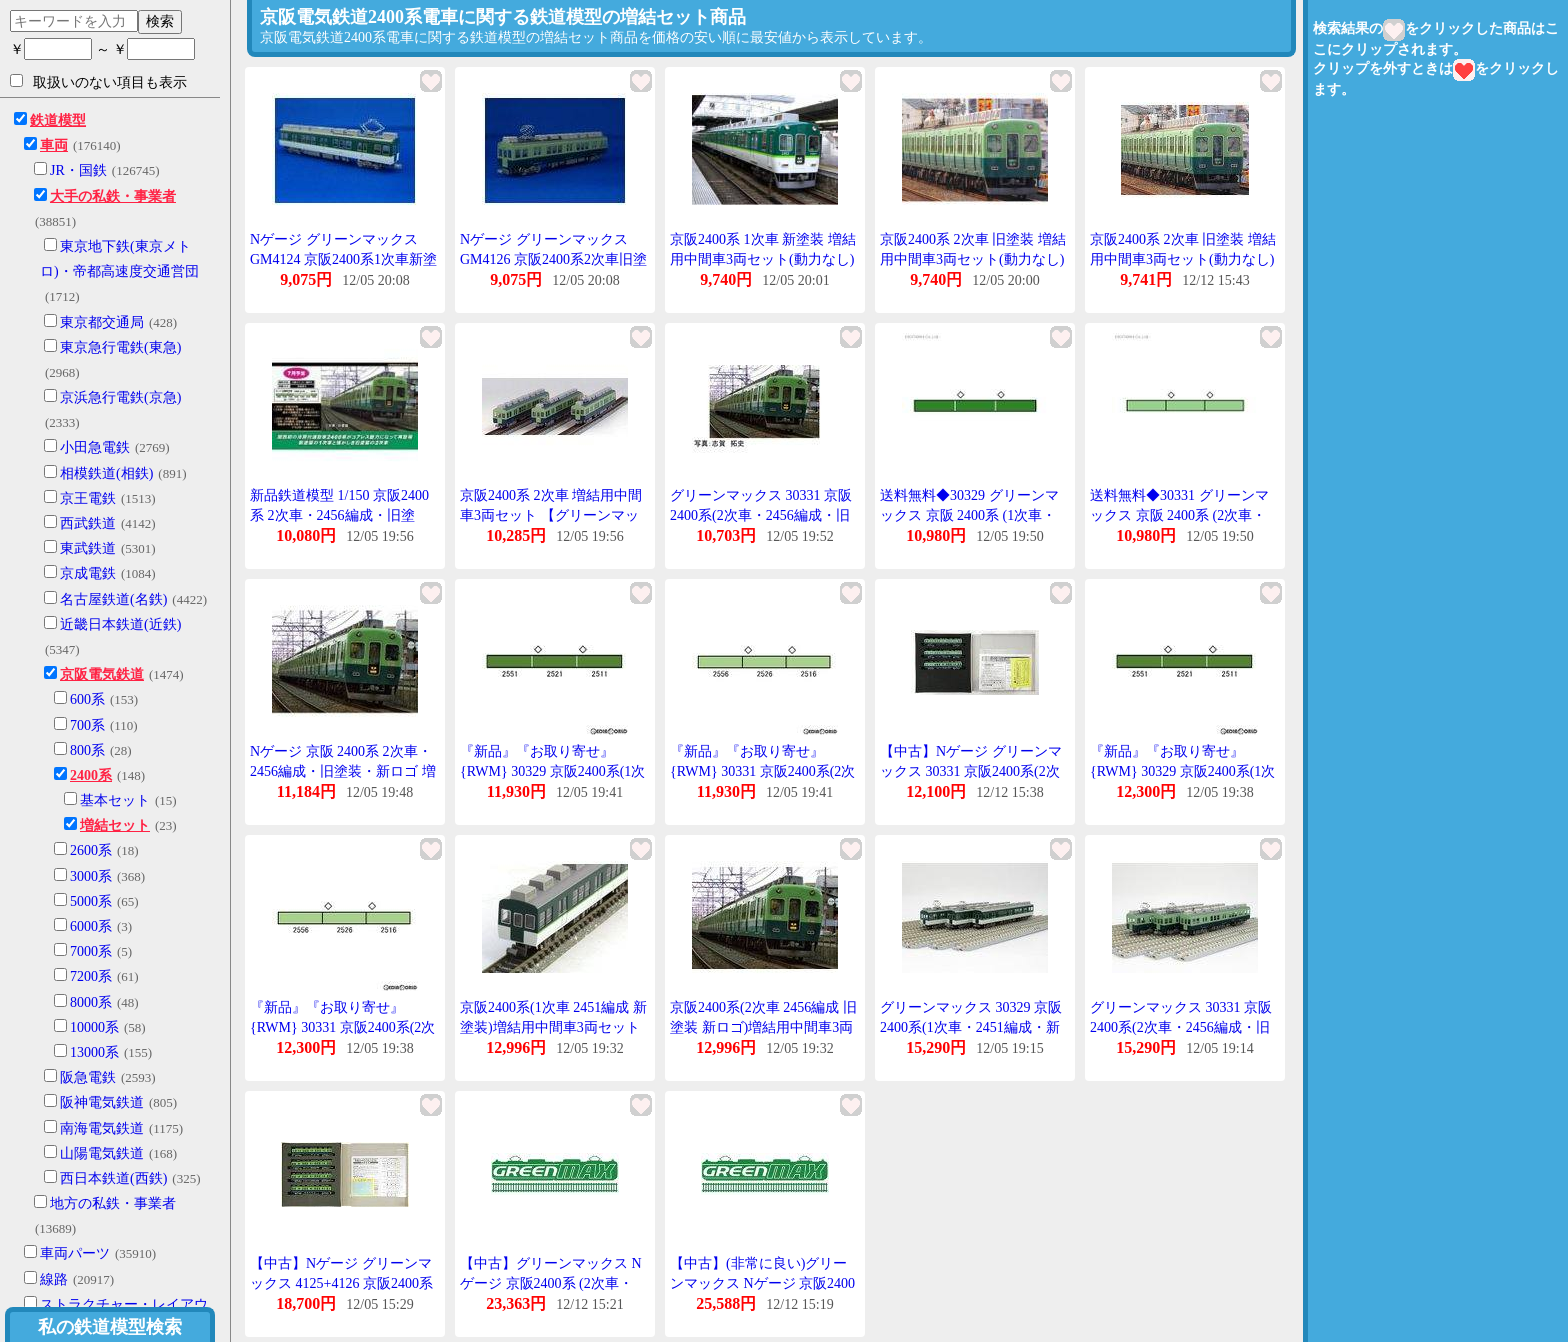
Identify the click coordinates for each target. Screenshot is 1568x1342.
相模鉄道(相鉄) (106, 473)
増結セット (115, 825)
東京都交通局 (102, 322)
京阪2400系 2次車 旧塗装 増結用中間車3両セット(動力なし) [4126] (973, 259)
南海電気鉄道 (102, 1128)
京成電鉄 (88, 573)
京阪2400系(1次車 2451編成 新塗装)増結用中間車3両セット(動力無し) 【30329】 (553, 1027)
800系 (87, 750)
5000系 (91, 901)
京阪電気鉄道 (102, 674)
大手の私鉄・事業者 (113, 196)
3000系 (91, 876)
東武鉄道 (88, 548)
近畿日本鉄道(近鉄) (120, 624)
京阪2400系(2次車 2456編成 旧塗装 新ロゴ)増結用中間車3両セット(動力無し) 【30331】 (763, 1027)
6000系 (91, 926)
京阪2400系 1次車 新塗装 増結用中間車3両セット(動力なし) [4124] (763, 259)
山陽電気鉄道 (102, 1153)
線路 (54, 1279)
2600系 (91, 850)
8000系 (91, 1002)
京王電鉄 (88, 498)
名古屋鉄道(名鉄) (113, 599)
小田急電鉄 (95, 447)
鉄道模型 (58, 120)
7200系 (91, 976)
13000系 (94, 1052)
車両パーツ (75, 1253)
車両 (54, 145)
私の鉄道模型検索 (110, 1327)
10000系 (94, 1027)
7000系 (91, 951)
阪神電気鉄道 (102, 1102)
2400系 (91, 775)
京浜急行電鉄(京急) (120, 397)
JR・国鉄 (78, 170)
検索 (160, 21)
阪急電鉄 (88, 1077)
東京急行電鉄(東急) (120, 347)
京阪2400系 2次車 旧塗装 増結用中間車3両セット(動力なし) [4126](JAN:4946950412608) (1183, 259)
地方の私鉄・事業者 (113, 1203)
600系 (87, 699)
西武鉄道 (88, 523)
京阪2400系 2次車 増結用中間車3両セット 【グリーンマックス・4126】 (551, 515)
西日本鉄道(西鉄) (113, 1178)
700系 (87, 725)
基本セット (115, 800)
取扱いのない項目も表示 (98, 82)
